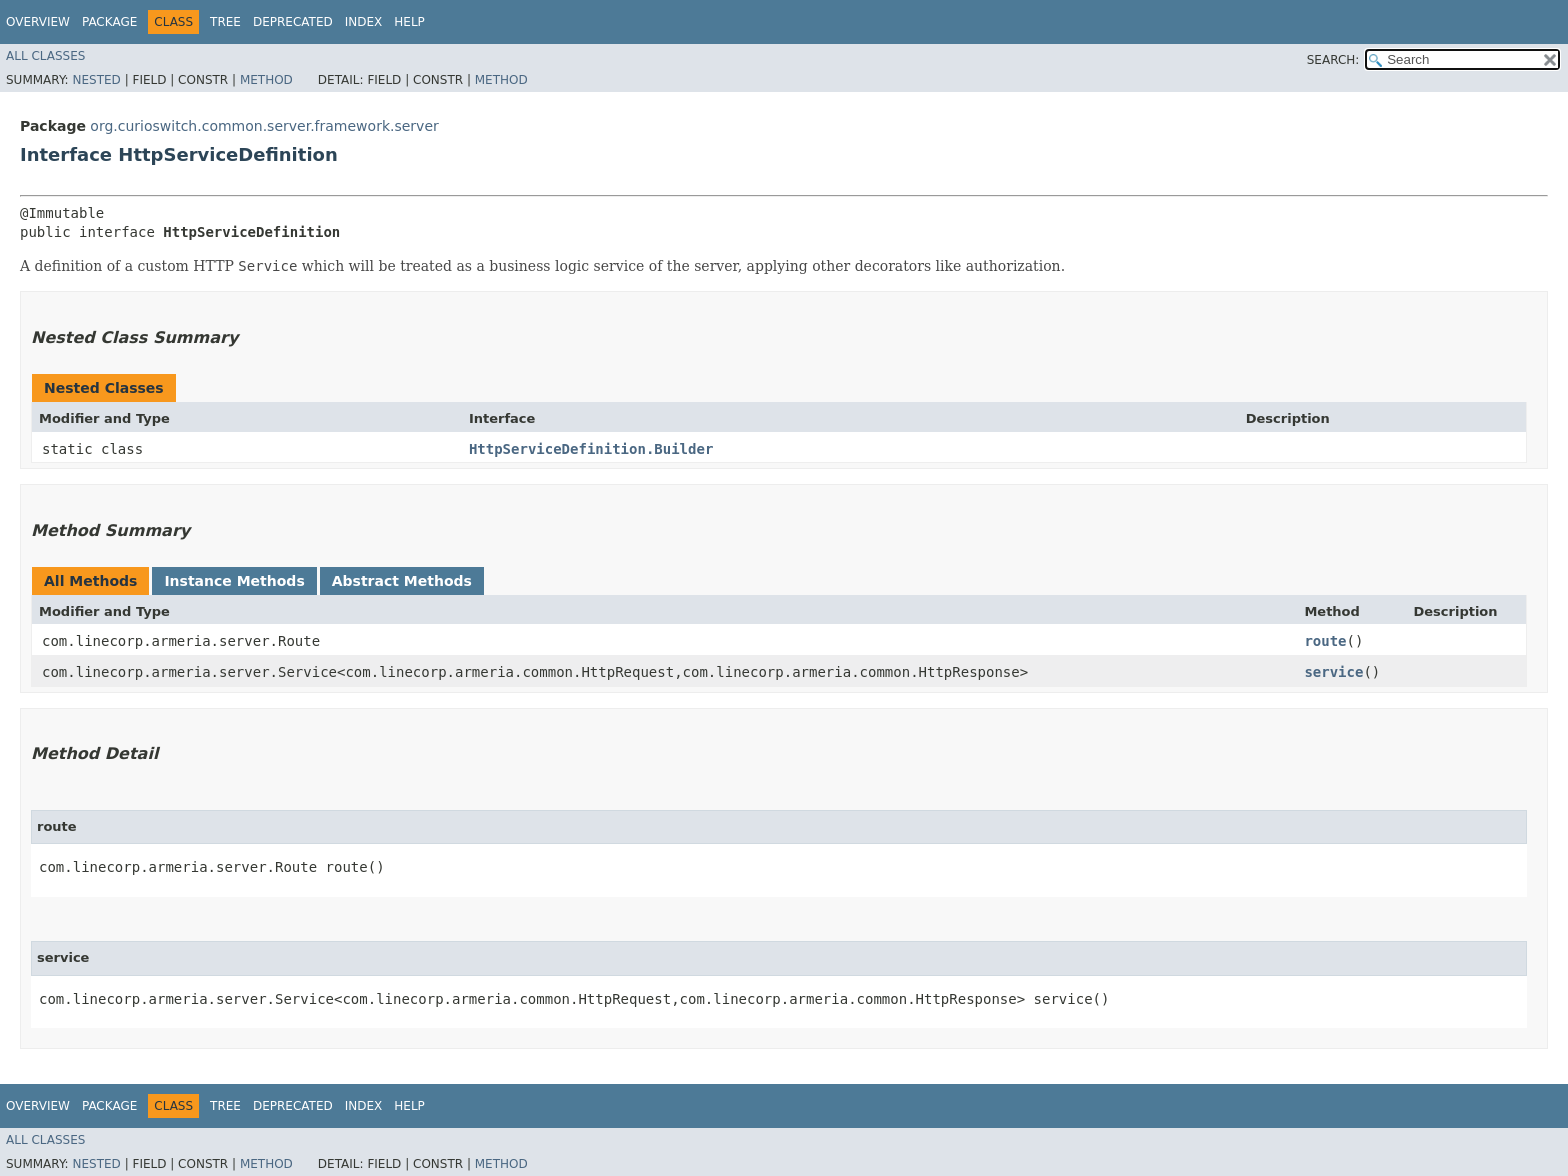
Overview (38, 22)
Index (364, 22)
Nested (96, 80)
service (1333, 672)
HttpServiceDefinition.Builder (591, 449)
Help (409, 22)
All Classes (45, 56)
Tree (225, 22)
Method (266, 80)
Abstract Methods (402, 581)
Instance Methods (234, 581)
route (1325, 641)
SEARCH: (1333, 60)
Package (109, 22)
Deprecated (293, 22)
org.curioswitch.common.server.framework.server (264, 126)
